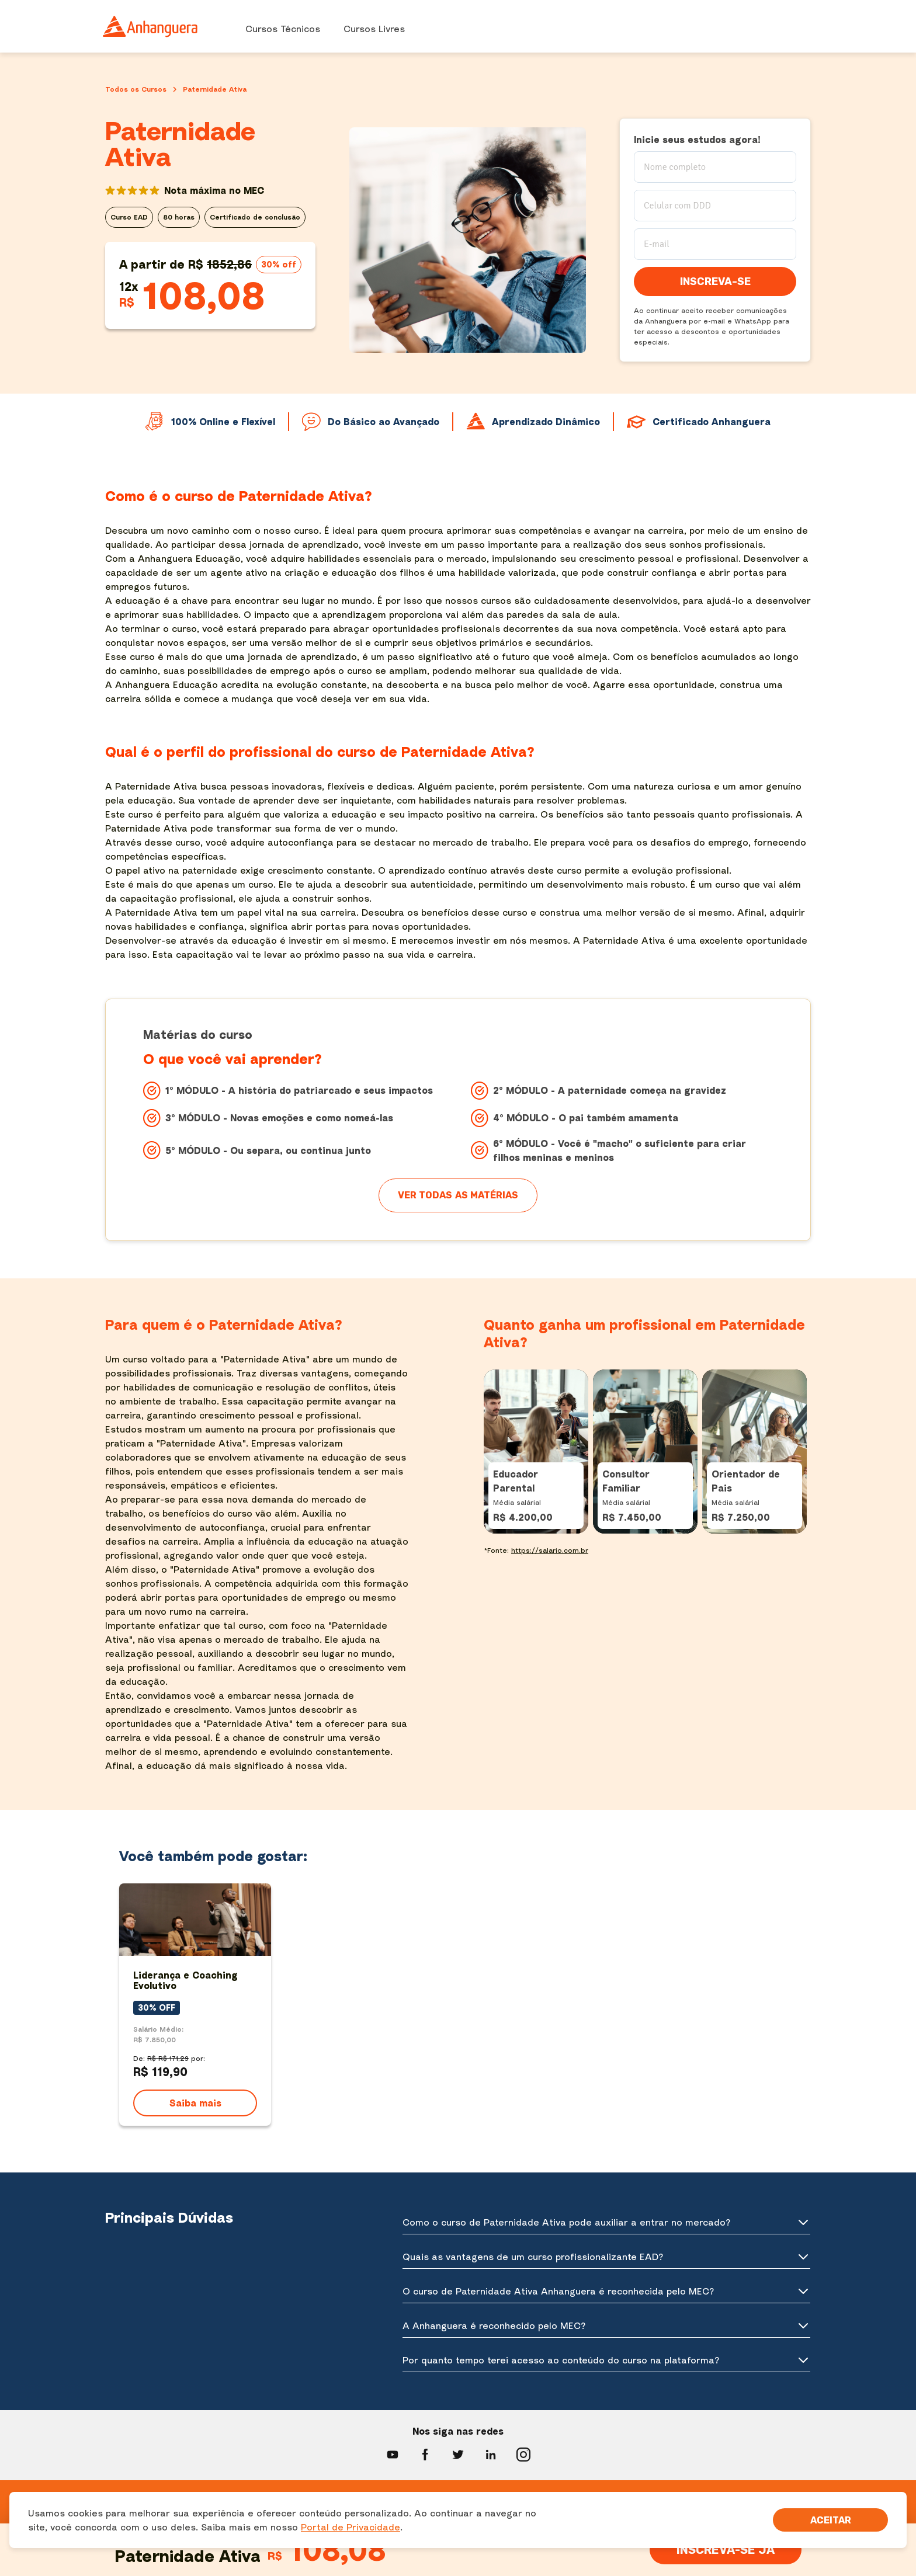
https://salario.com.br (549, 1550)
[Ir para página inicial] (151, 26)
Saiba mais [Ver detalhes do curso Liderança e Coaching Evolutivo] (195, 2103)
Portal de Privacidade (350, 2527)
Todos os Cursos (135, 89)
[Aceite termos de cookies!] (830, 2520)
